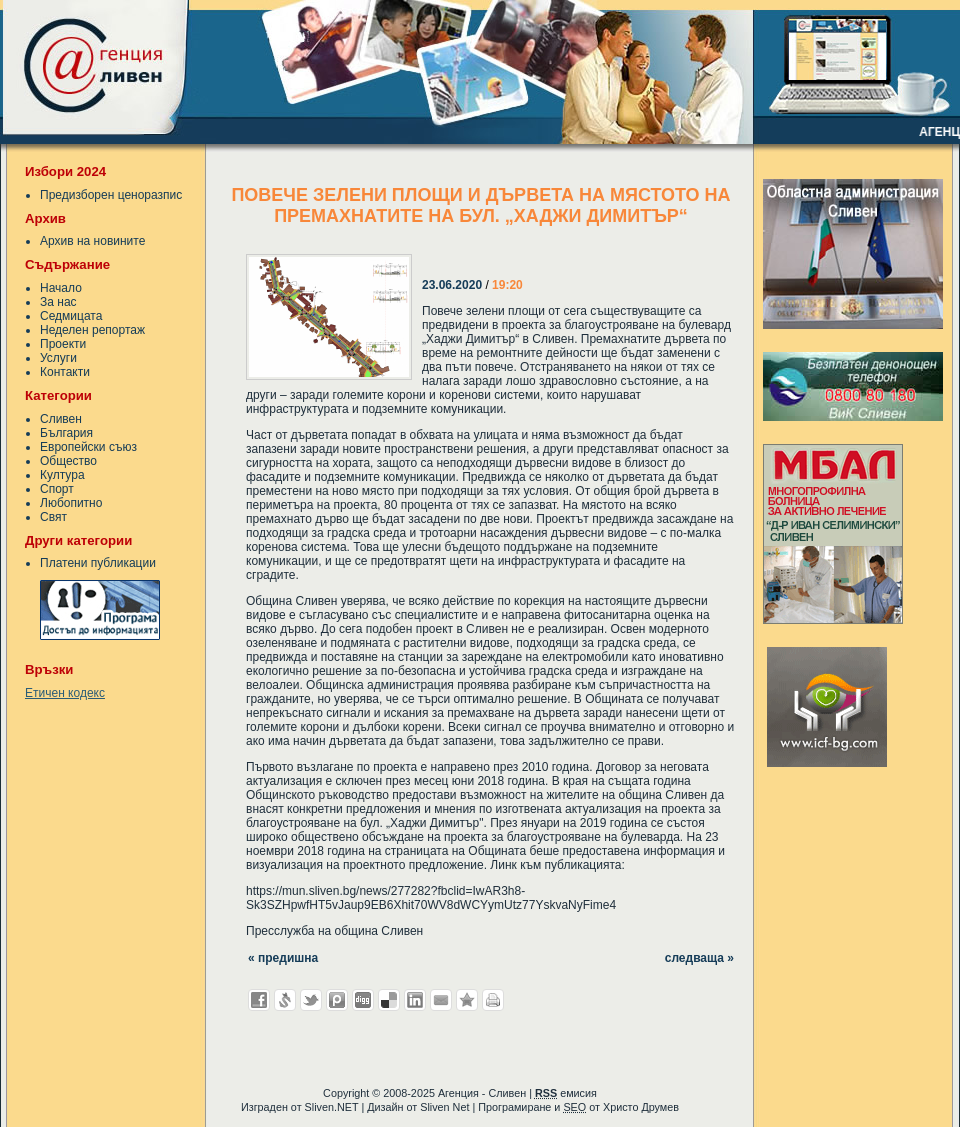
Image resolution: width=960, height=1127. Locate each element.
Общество (68, 461)
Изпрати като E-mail (441, 1000)
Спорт (57, 489)
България (66, 433)
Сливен (61, 419)
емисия (566, 1093)
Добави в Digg (363, 1000)
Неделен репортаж (92, 330)
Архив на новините (92, 241)
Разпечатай (493, 1000)
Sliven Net (444, 1107)
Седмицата (71, 316)
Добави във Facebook (259, 1000)
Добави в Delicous (389, 1000)
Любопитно (71, 503)
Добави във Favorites (467, 1000)
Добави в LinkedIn (415, 1000)
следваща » (699, 958)
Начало (61, 288)
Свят (53, 517)
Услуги (58, 358)
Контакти (65, 372)
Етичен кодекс (65, 693)
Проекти (63, 344)
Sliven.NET (332, 1107)
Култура (62, 475)
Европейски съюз (88, 447)
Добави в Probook (337, 1000)
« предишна (283, 958)
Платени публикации (98, 563)
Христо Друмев (641, 1107)
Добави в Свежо (285, 1000)
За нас (58, 302)
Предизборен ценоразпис (111, 195)
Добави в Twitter (311, 1000)
